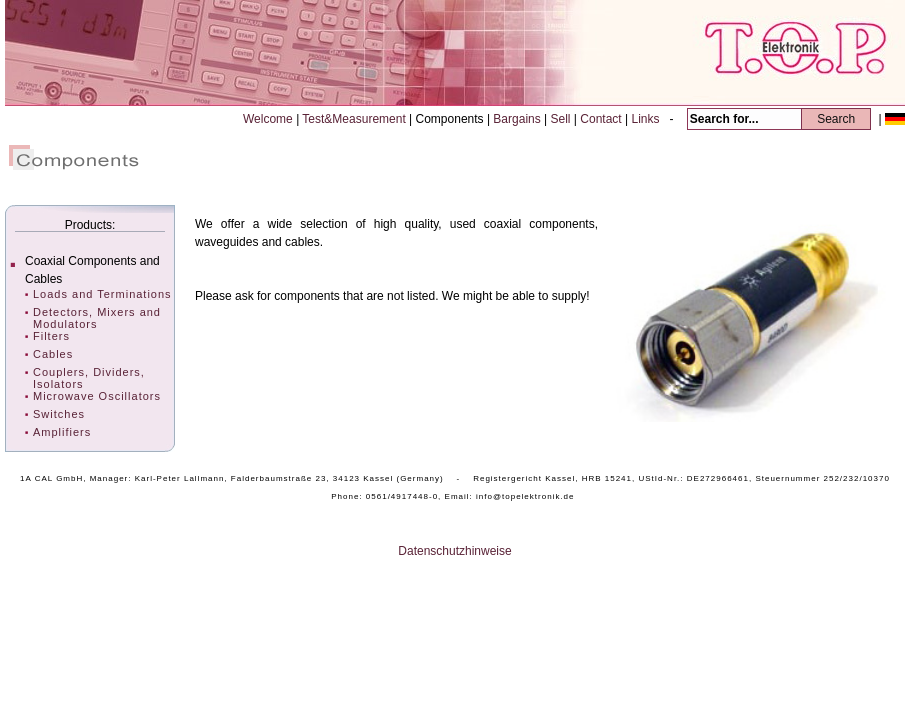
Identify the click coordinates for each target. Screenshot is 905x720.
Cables (53, 354)
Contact (602, 119)
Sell (562, 119)
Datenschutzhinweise (454, 551)
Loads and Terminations (102, 294)
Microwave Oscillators (97, 396)
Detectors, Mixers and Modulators (97, 318)
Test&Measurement (355, 119)
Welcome (269, 119)
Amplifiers (62, 432)
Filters (51, 336)
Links (646, 119)
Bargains (518, 119)
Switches (59, 414)
